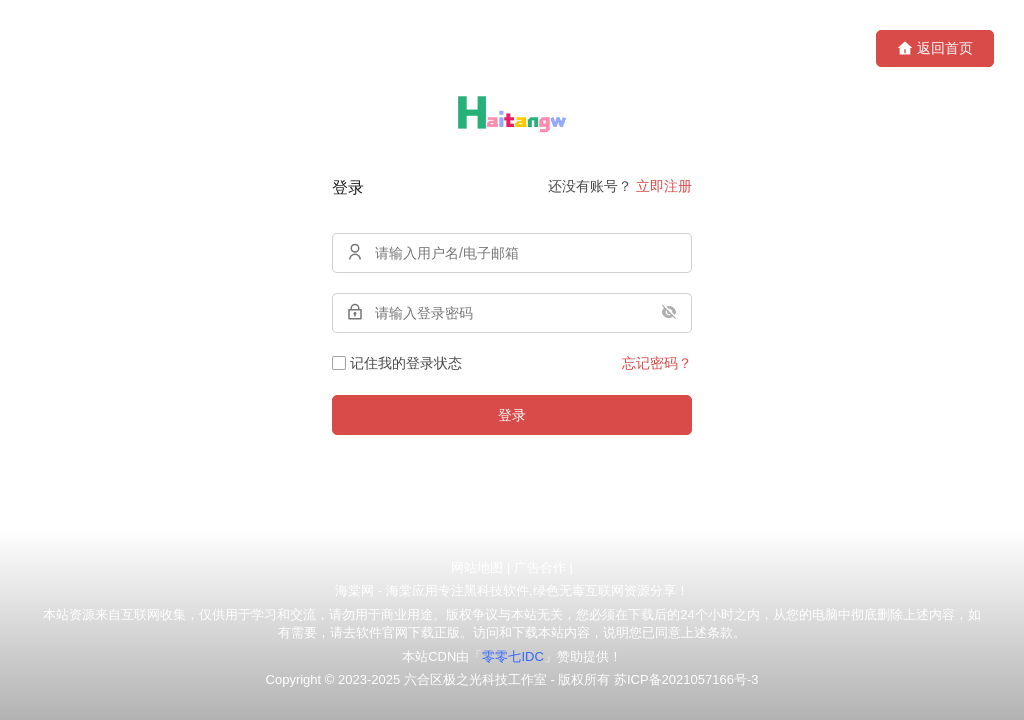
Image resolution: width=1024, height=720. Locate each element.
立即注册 (664, 186)
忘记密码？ (657, 363)
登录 (512, 415)
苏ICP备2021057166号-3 (686, 679)
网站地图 (477, 567)
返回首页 (935, 48)
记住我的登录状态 (397, 363)
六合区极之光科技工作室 (475, 679)
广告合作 (540, 567)
